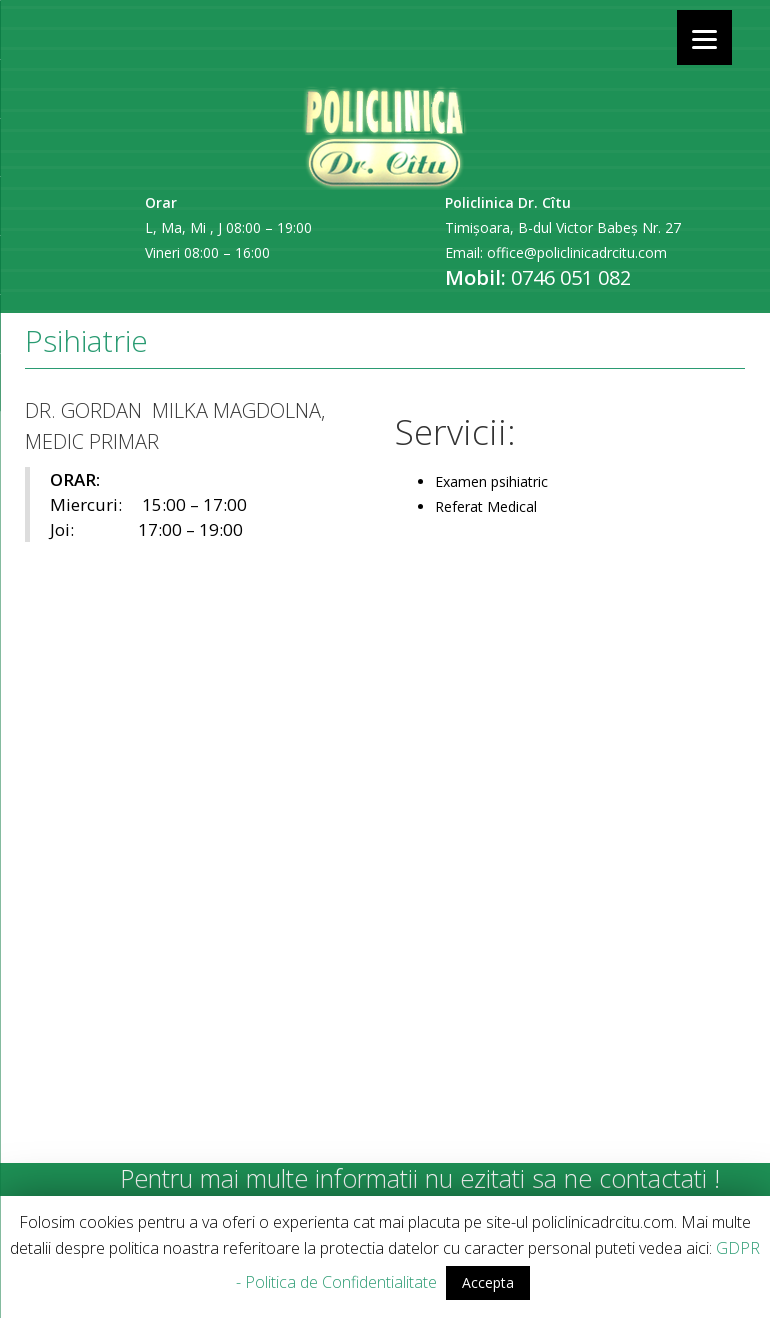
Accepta (488, 1282)
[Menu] (704, 37)
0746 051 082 (571, 277)
